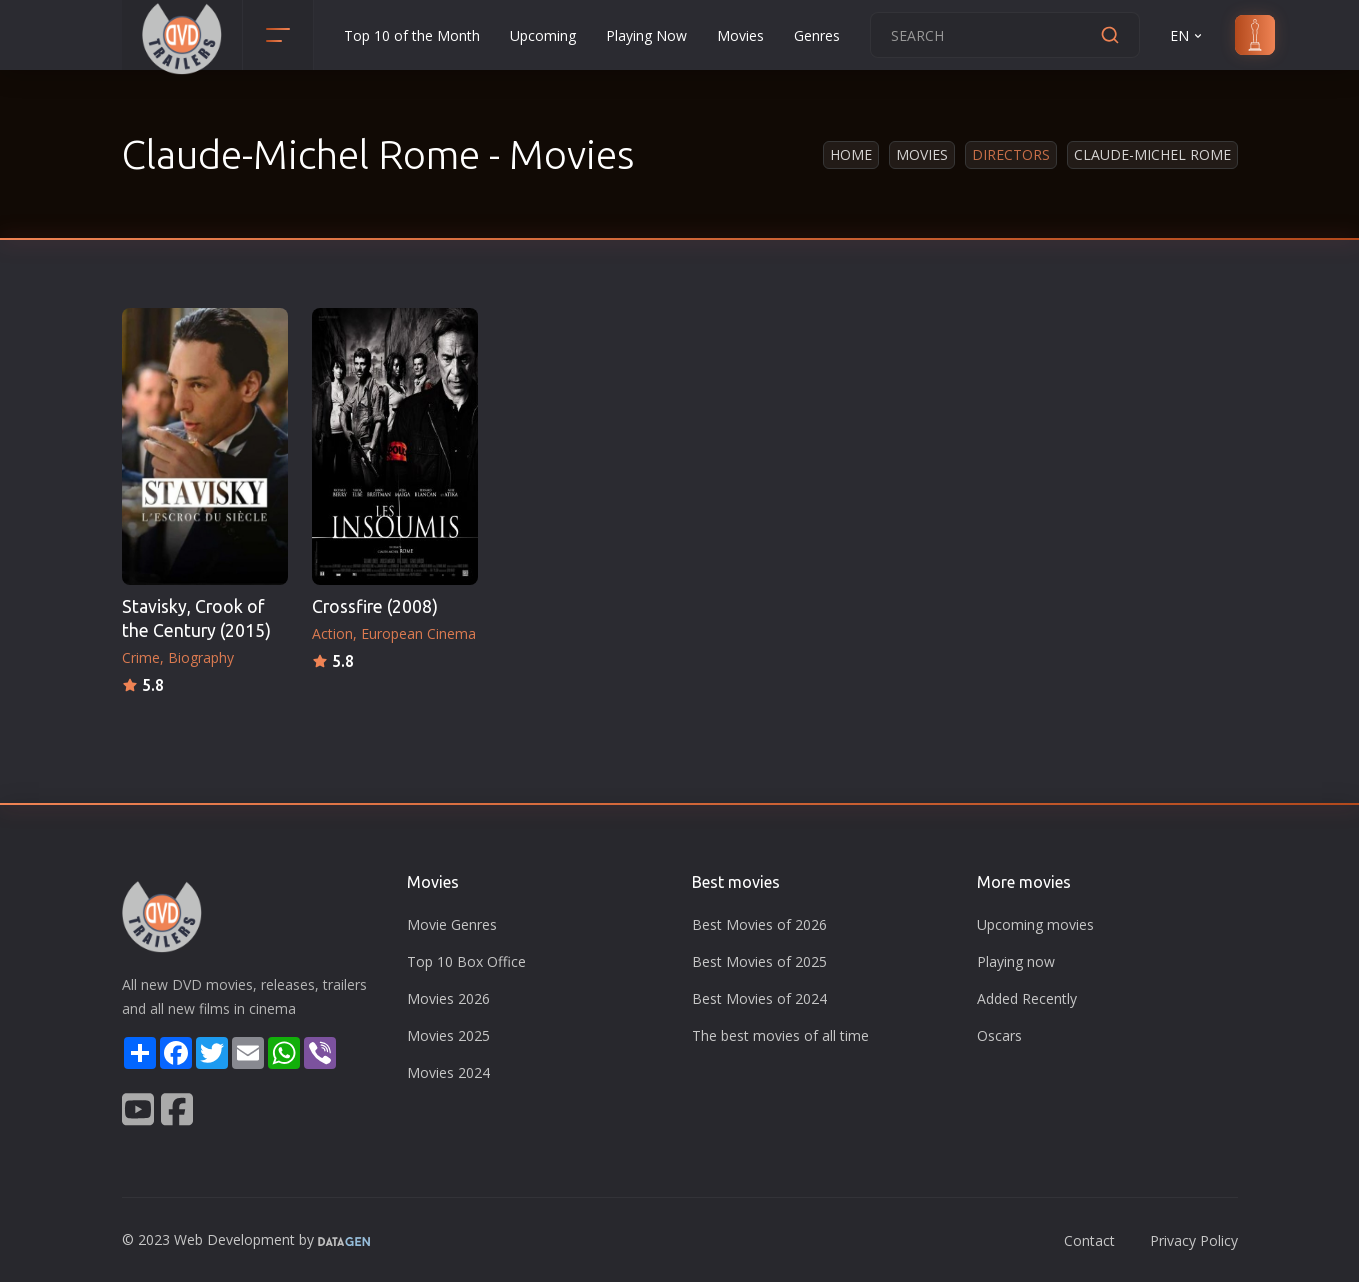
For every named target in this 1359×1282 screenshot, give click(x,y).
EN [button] (1187, 35)
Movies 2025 (448, 1035)
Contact (1089, 1240)
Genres (817, 35)
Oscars (999, 1035)
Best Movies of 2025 (759, 961)
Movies (740, 35)
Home (851, 154)
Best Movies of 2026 (759, 924)
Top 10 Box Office (466, 961)
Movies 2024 (448, 1072)
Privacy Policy (1194, 1240)
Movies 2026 (448, 998)
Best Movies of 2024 (759, 998)
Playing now (1016, 961)
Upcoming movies (1035, 924)
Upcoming (543, 35)
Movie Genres (452, 924)
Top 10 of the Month (412, 35)
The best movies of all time (780, 1035)
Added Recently (1027, 998)
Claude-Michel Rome (1152, 154)
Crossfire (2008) (375, 606)
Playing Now (646, 35)
